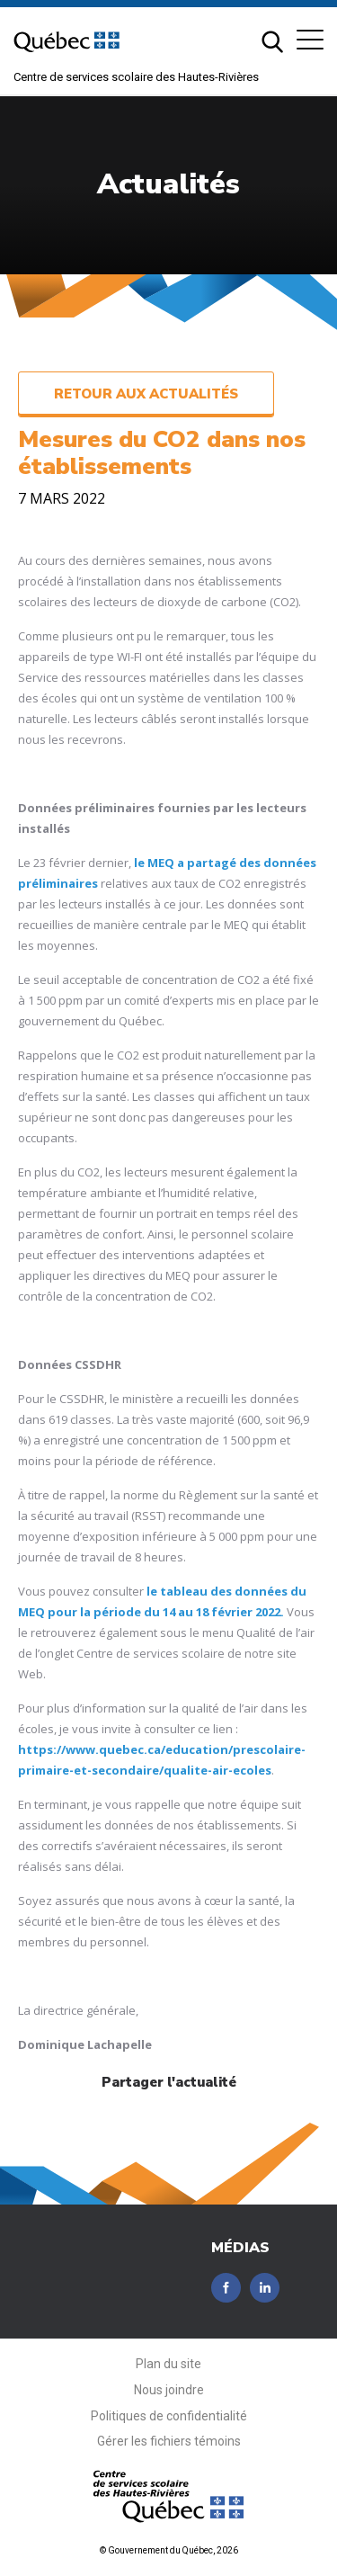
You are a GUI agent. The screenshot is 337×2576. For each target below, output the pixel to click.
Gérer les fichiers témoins (169, 2441)
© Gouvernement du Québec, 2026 (169, 2550)
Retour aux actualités (146, 394)
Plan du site (168, 2364)
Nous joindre (169, 2390)
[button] (310, 39)
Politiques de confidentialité (169, 2416)
